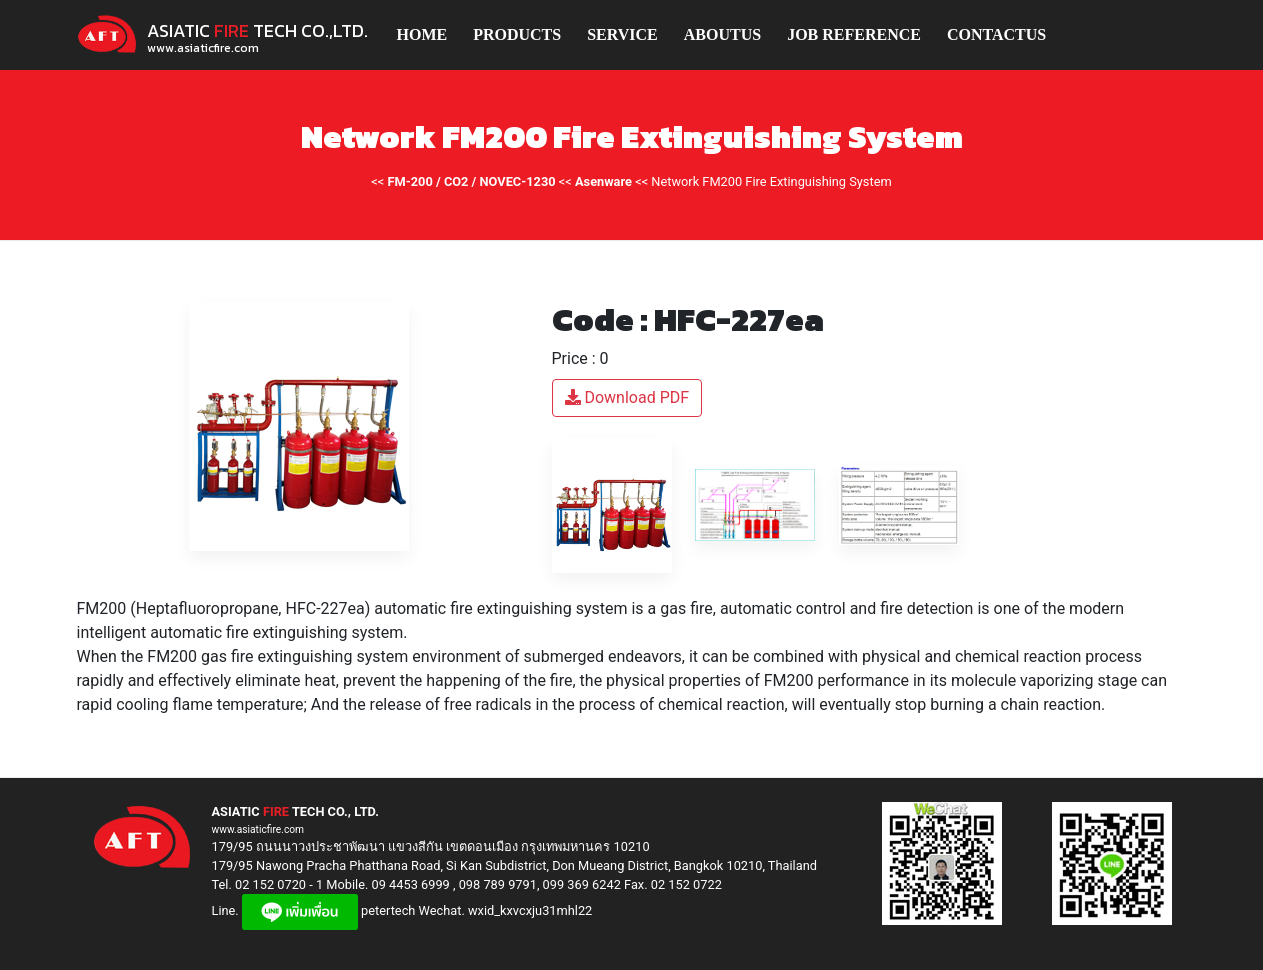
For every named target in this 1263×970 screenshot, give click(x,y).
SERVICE (622, 34)
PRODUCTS (517, 34)
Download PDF (627, 397)
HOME (422, 34)
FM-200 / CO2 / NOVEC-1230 (472, 181)
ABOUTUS (722, 34)
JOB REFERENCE (854, 34)
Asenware (603, 181)
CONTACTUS (996, 34)
